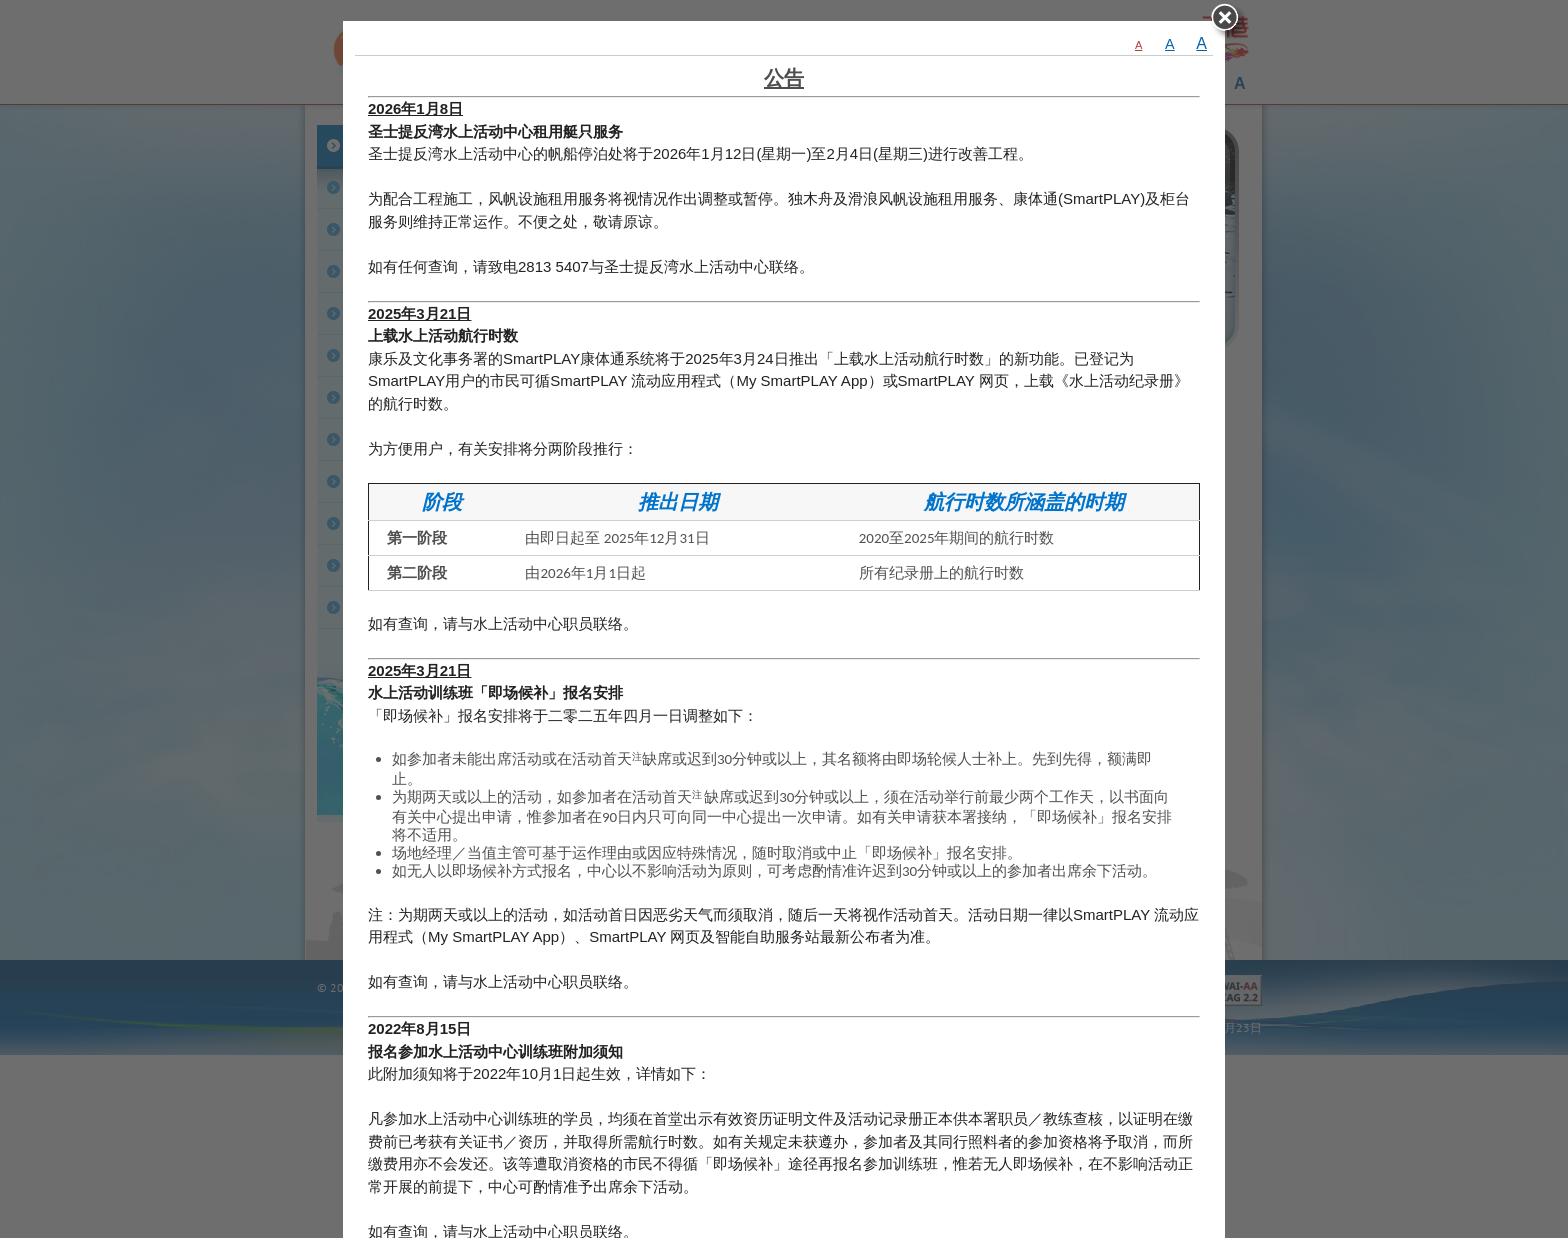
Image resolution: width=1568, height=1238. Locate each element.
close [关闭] (1230, 22)
